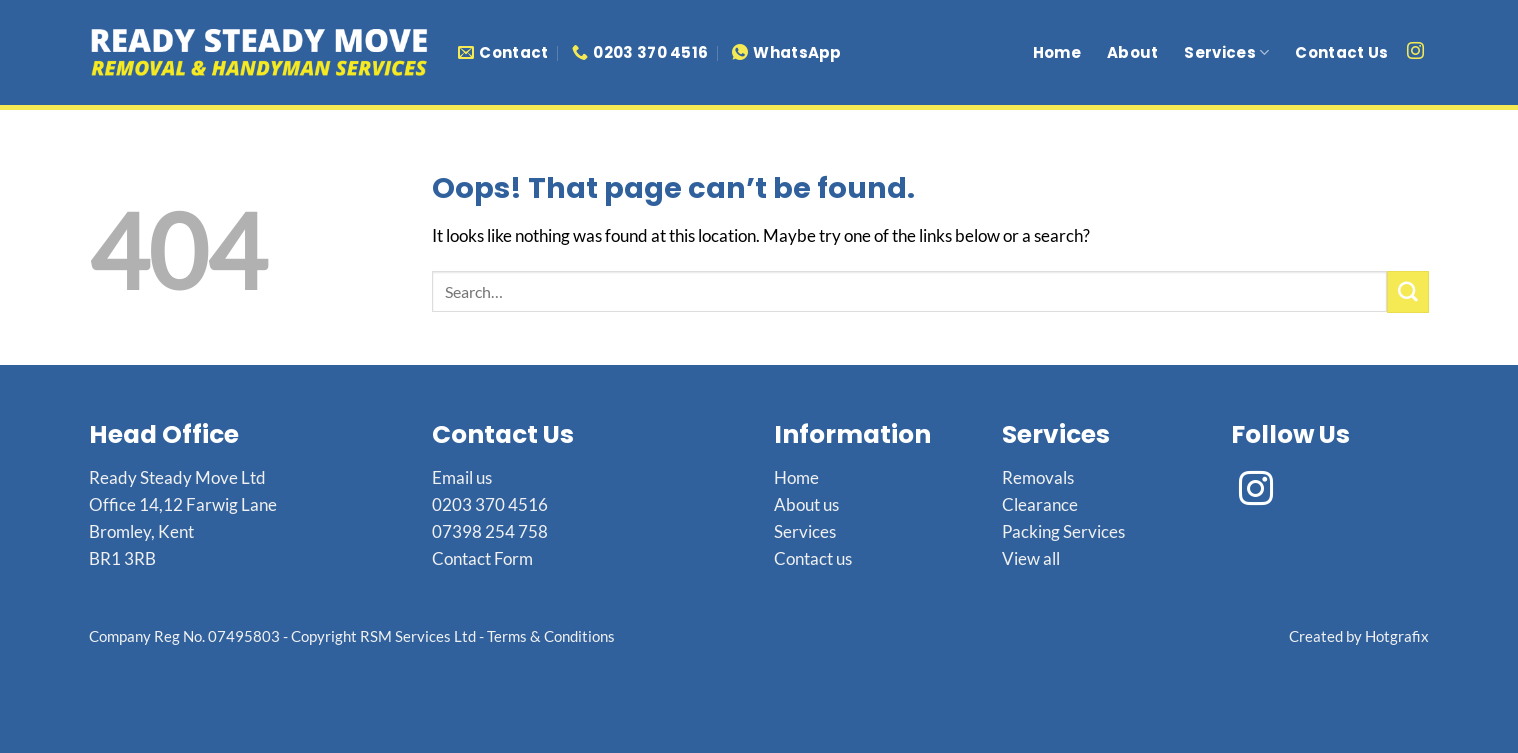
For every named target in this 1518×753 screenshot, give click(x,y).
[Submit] (1408, 291)
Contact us (813, 558)
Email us (462, 477)
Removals (1038, 477)
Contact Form (482, 558)
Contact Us (1341, 52)
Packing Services (1063, 531)
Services (1226, 52)
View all (1031, 558)
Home (1057, 52)
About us (806, 504)
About (1133, 52)
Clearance (1040, 504)
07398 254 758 (490, 531)
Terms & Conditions (551, 636)
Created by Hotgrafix (1359, 636)
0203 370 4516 (490, 504)
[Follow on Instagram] (1415, 52)
